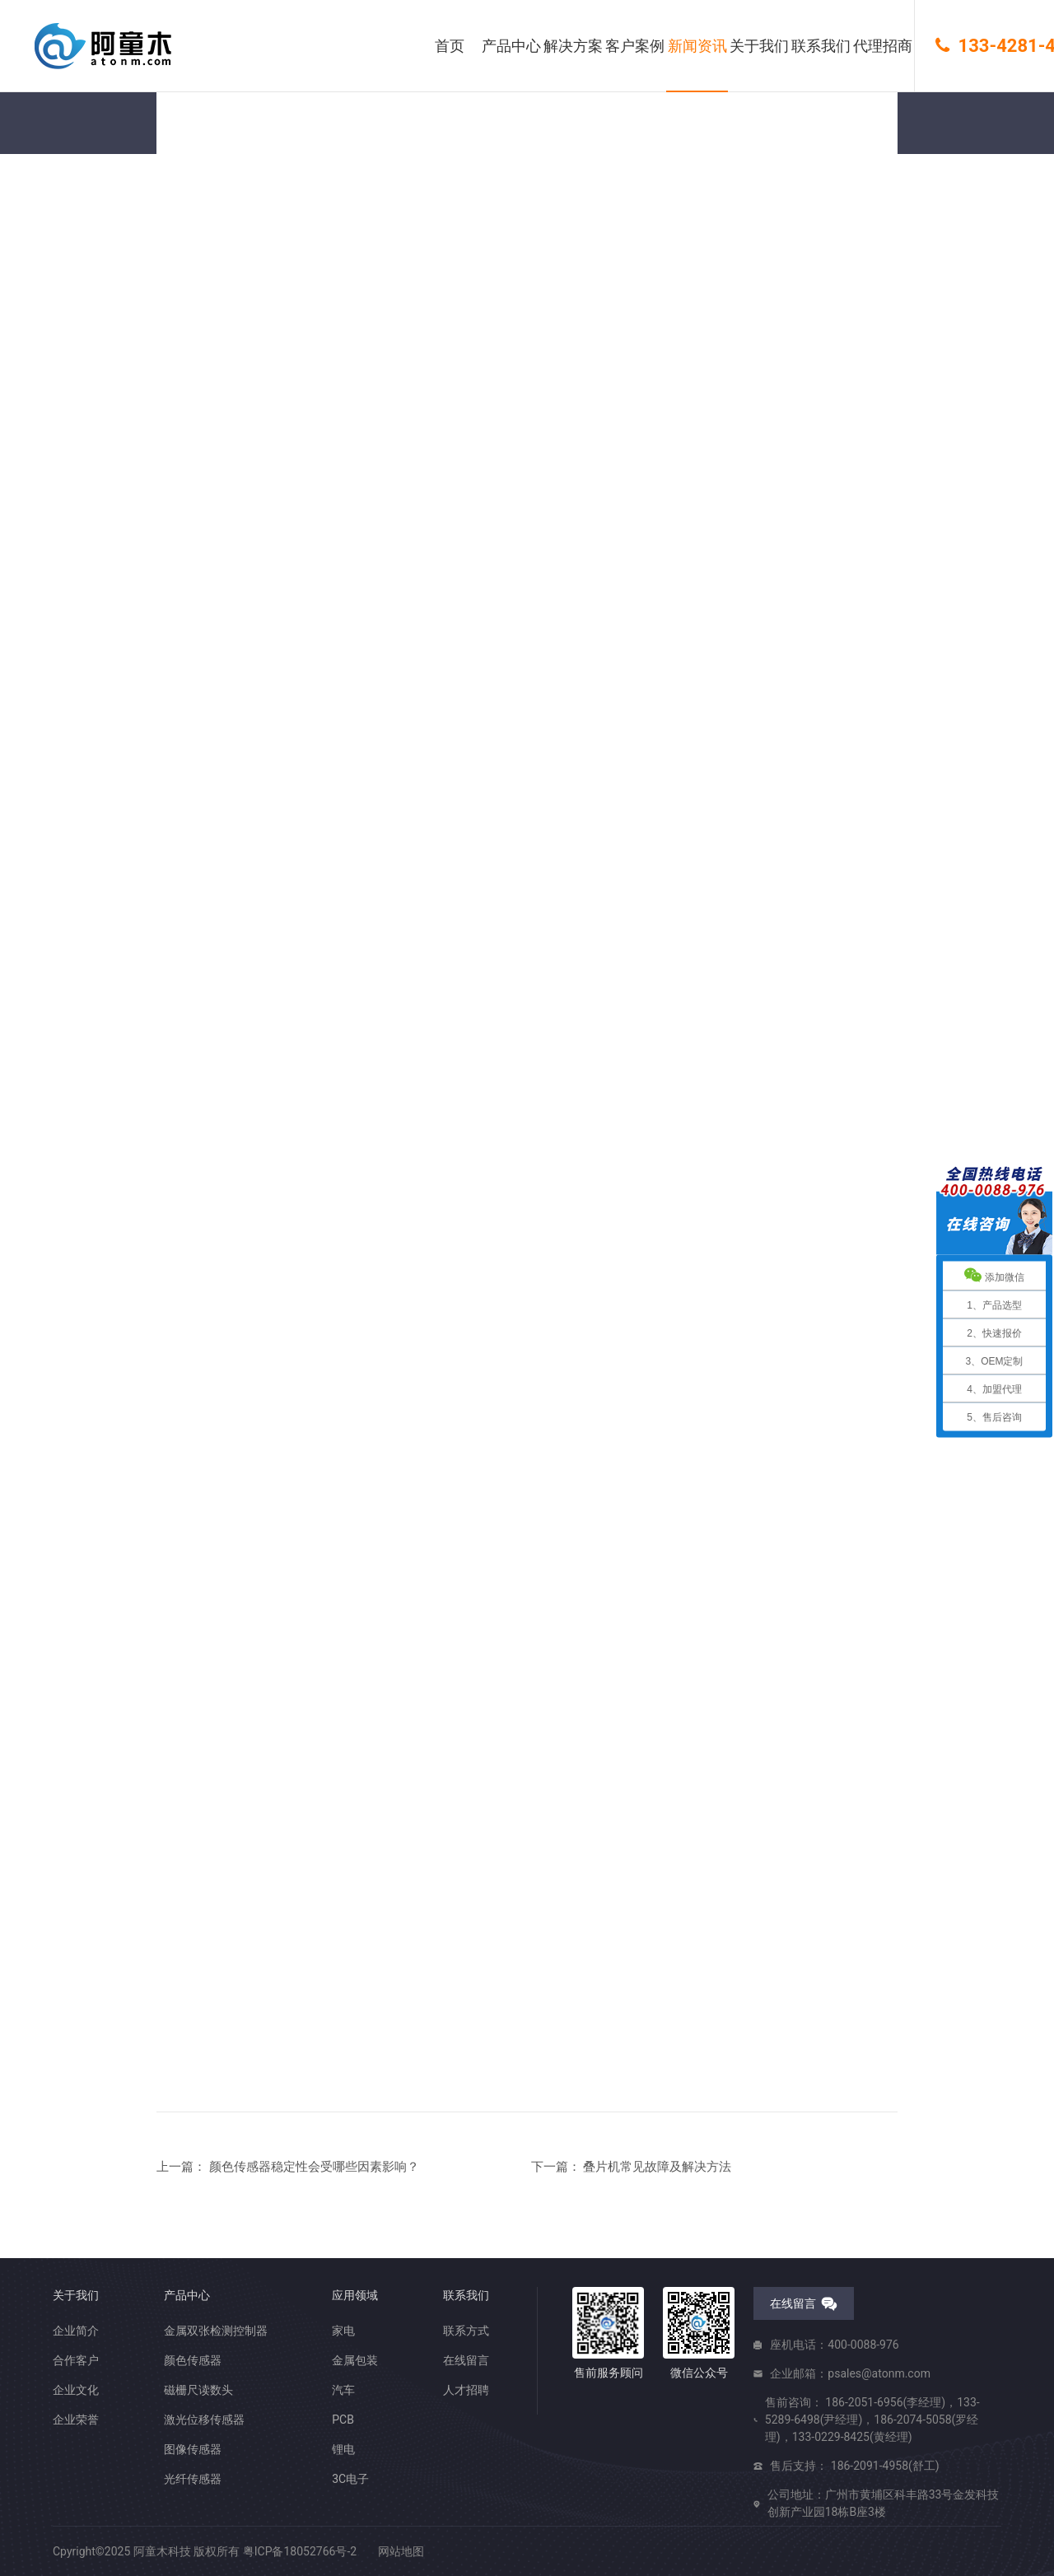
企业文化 (76, 2389)
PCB (343, 2419)
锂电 (343, 2449)
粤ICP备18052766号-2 (300, 2551)
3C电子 (350, 2478)
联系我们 (821, 45)
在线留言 (466, 2360)
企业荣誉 (76, 2419)
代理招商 (882, 45)
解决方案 (573, 45)
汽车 (343, 2389)
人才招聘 (466, 2389)
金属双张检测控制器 (216, 2330)
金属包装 (355, 2360)
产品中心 (511, 45)
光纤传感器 (193, 2478)
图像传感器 (193, 2449)
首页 (449, 45)
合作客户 (76, 2360)
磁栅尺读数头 (198, 2389)
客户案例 (635, 45)
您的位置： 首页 (198, 252)
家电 (343, 2330)
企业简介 (76, 2330)
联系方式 (466, 2330)
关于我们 (759, 45)
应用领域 (355, 2295)
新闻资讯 (697, 45)
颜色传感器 (193, 2360)
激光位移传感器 (204, 2419)
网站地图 (401, 2551)
